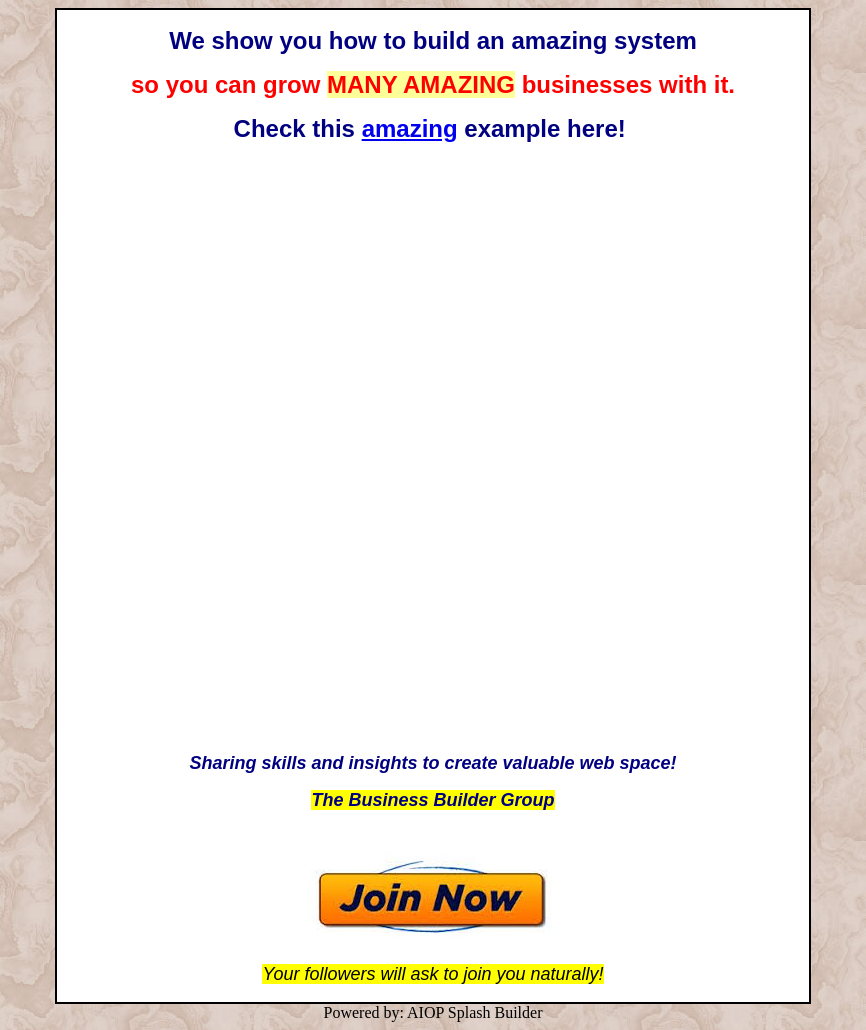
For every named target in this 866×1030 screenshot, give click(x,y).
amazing (410, 128)
